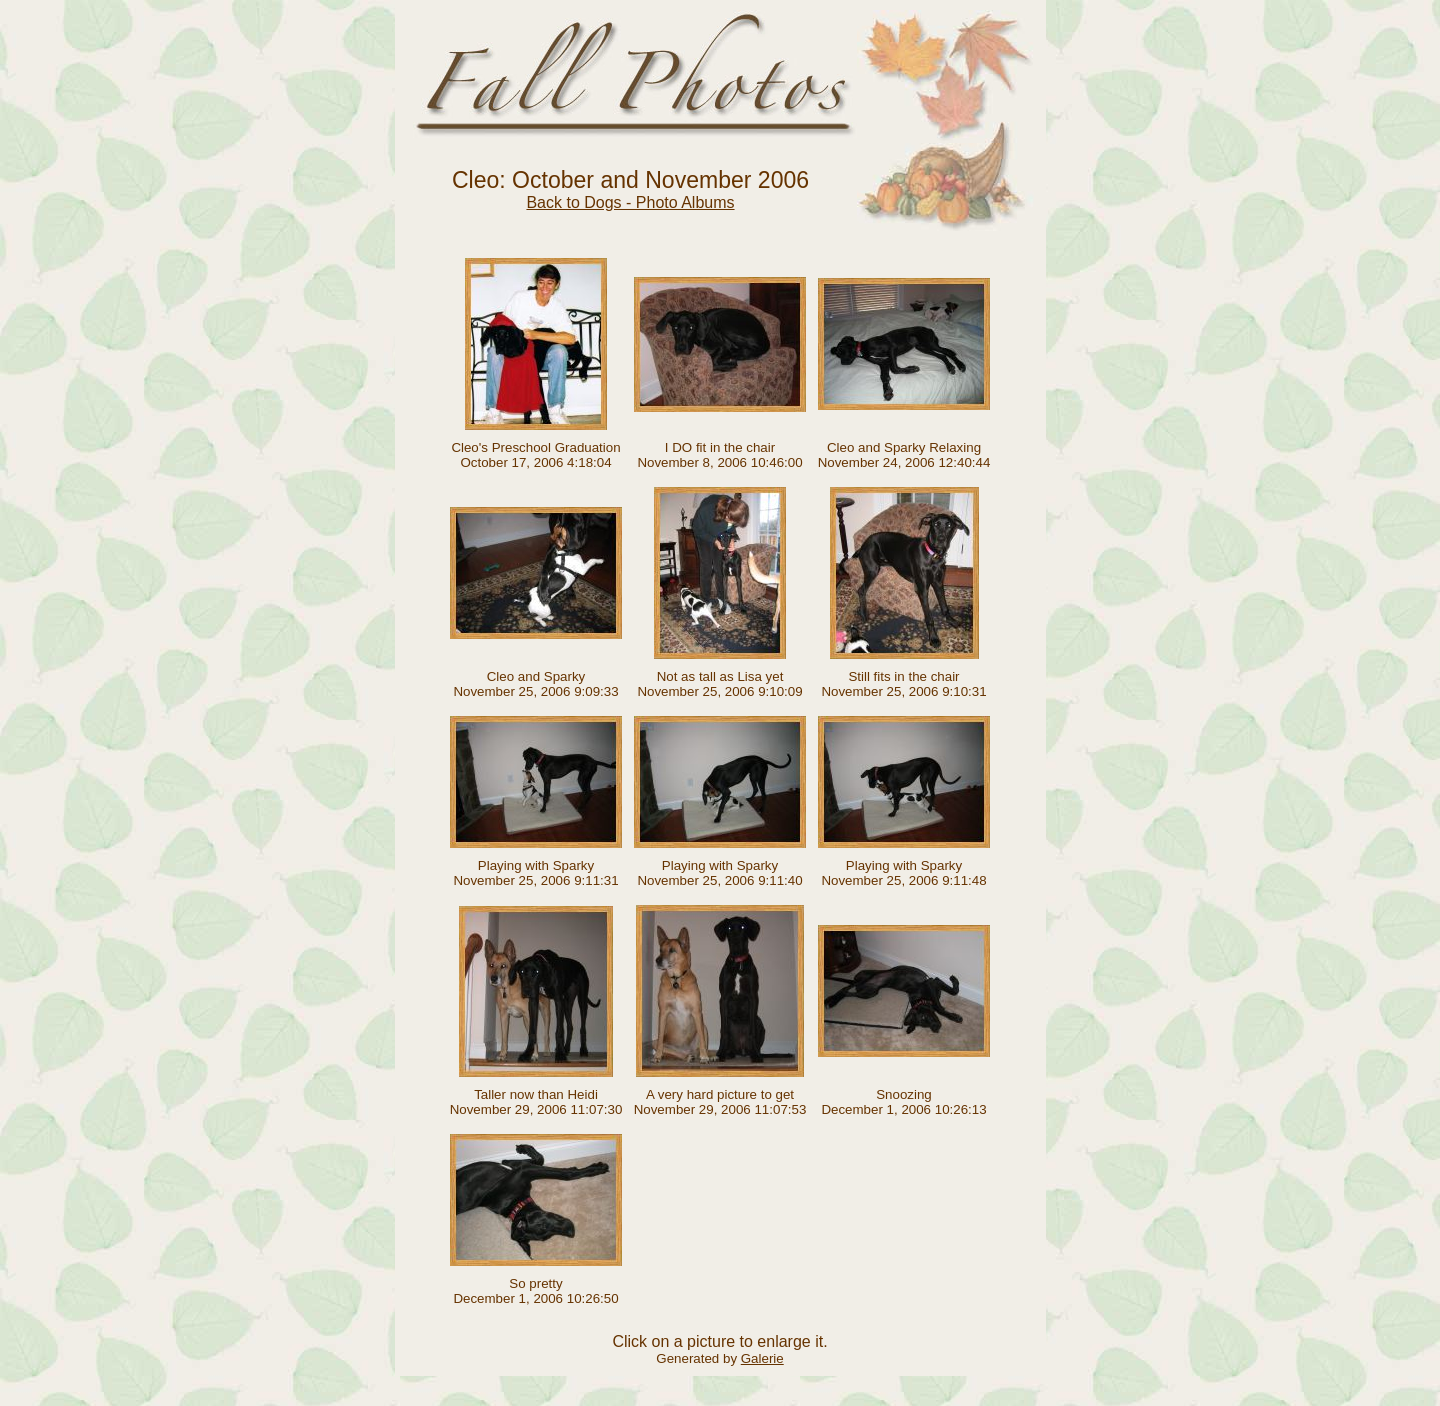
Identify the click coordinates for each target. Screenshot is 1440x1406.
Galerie (762, 1358)
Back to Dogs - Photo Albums (630, 202)
